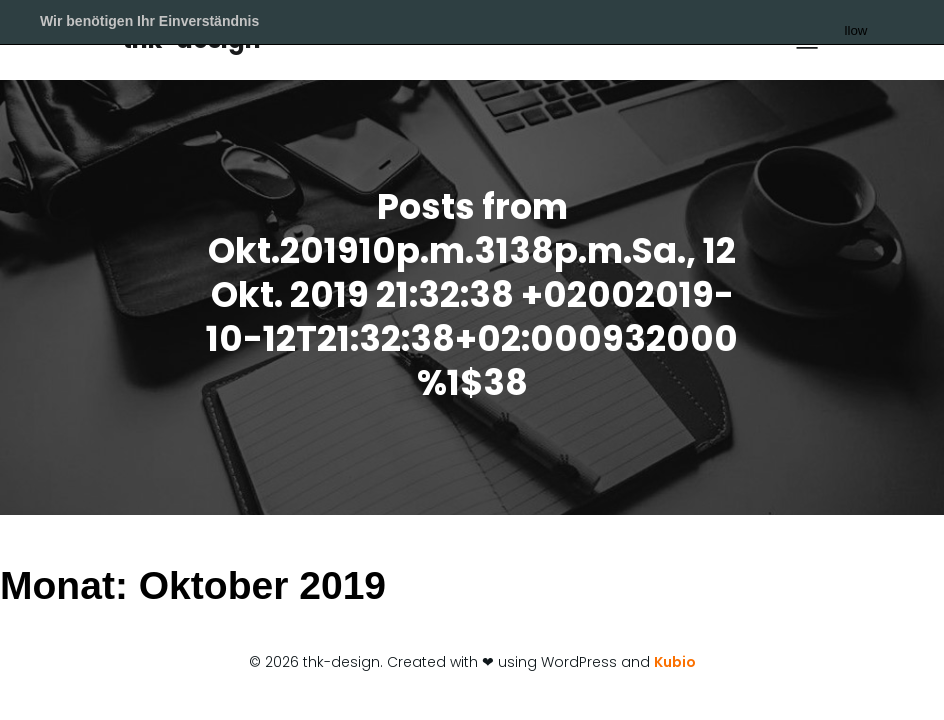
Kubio (675, 662)
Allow (889, 23)
